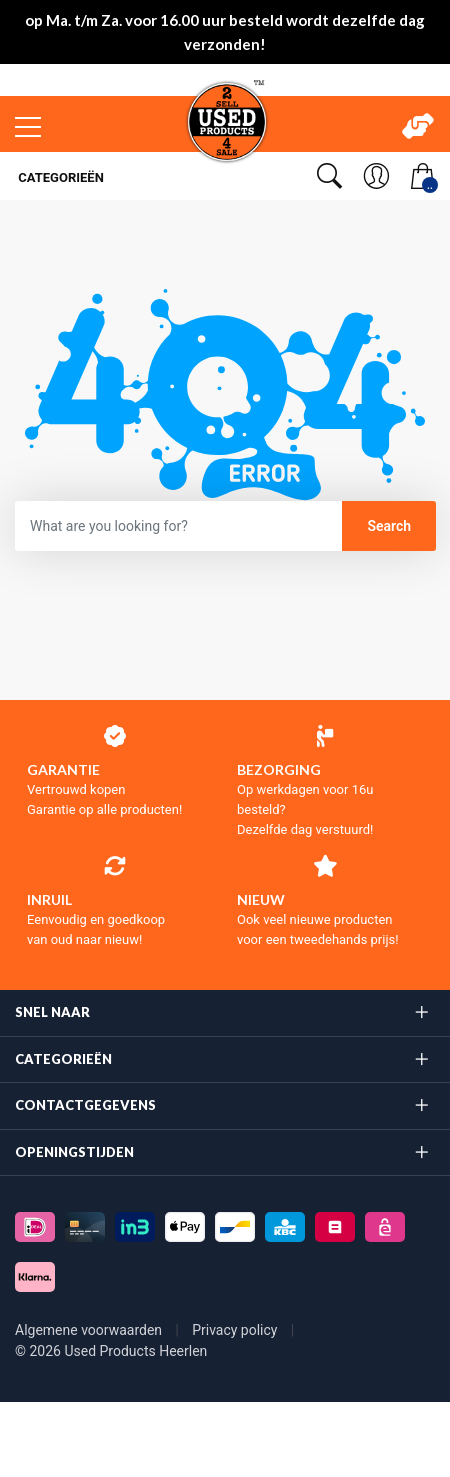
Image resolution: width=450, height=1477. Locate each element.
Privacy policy (236, 1330)
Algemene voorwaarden (90, 1330)
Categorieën (59, 177)
